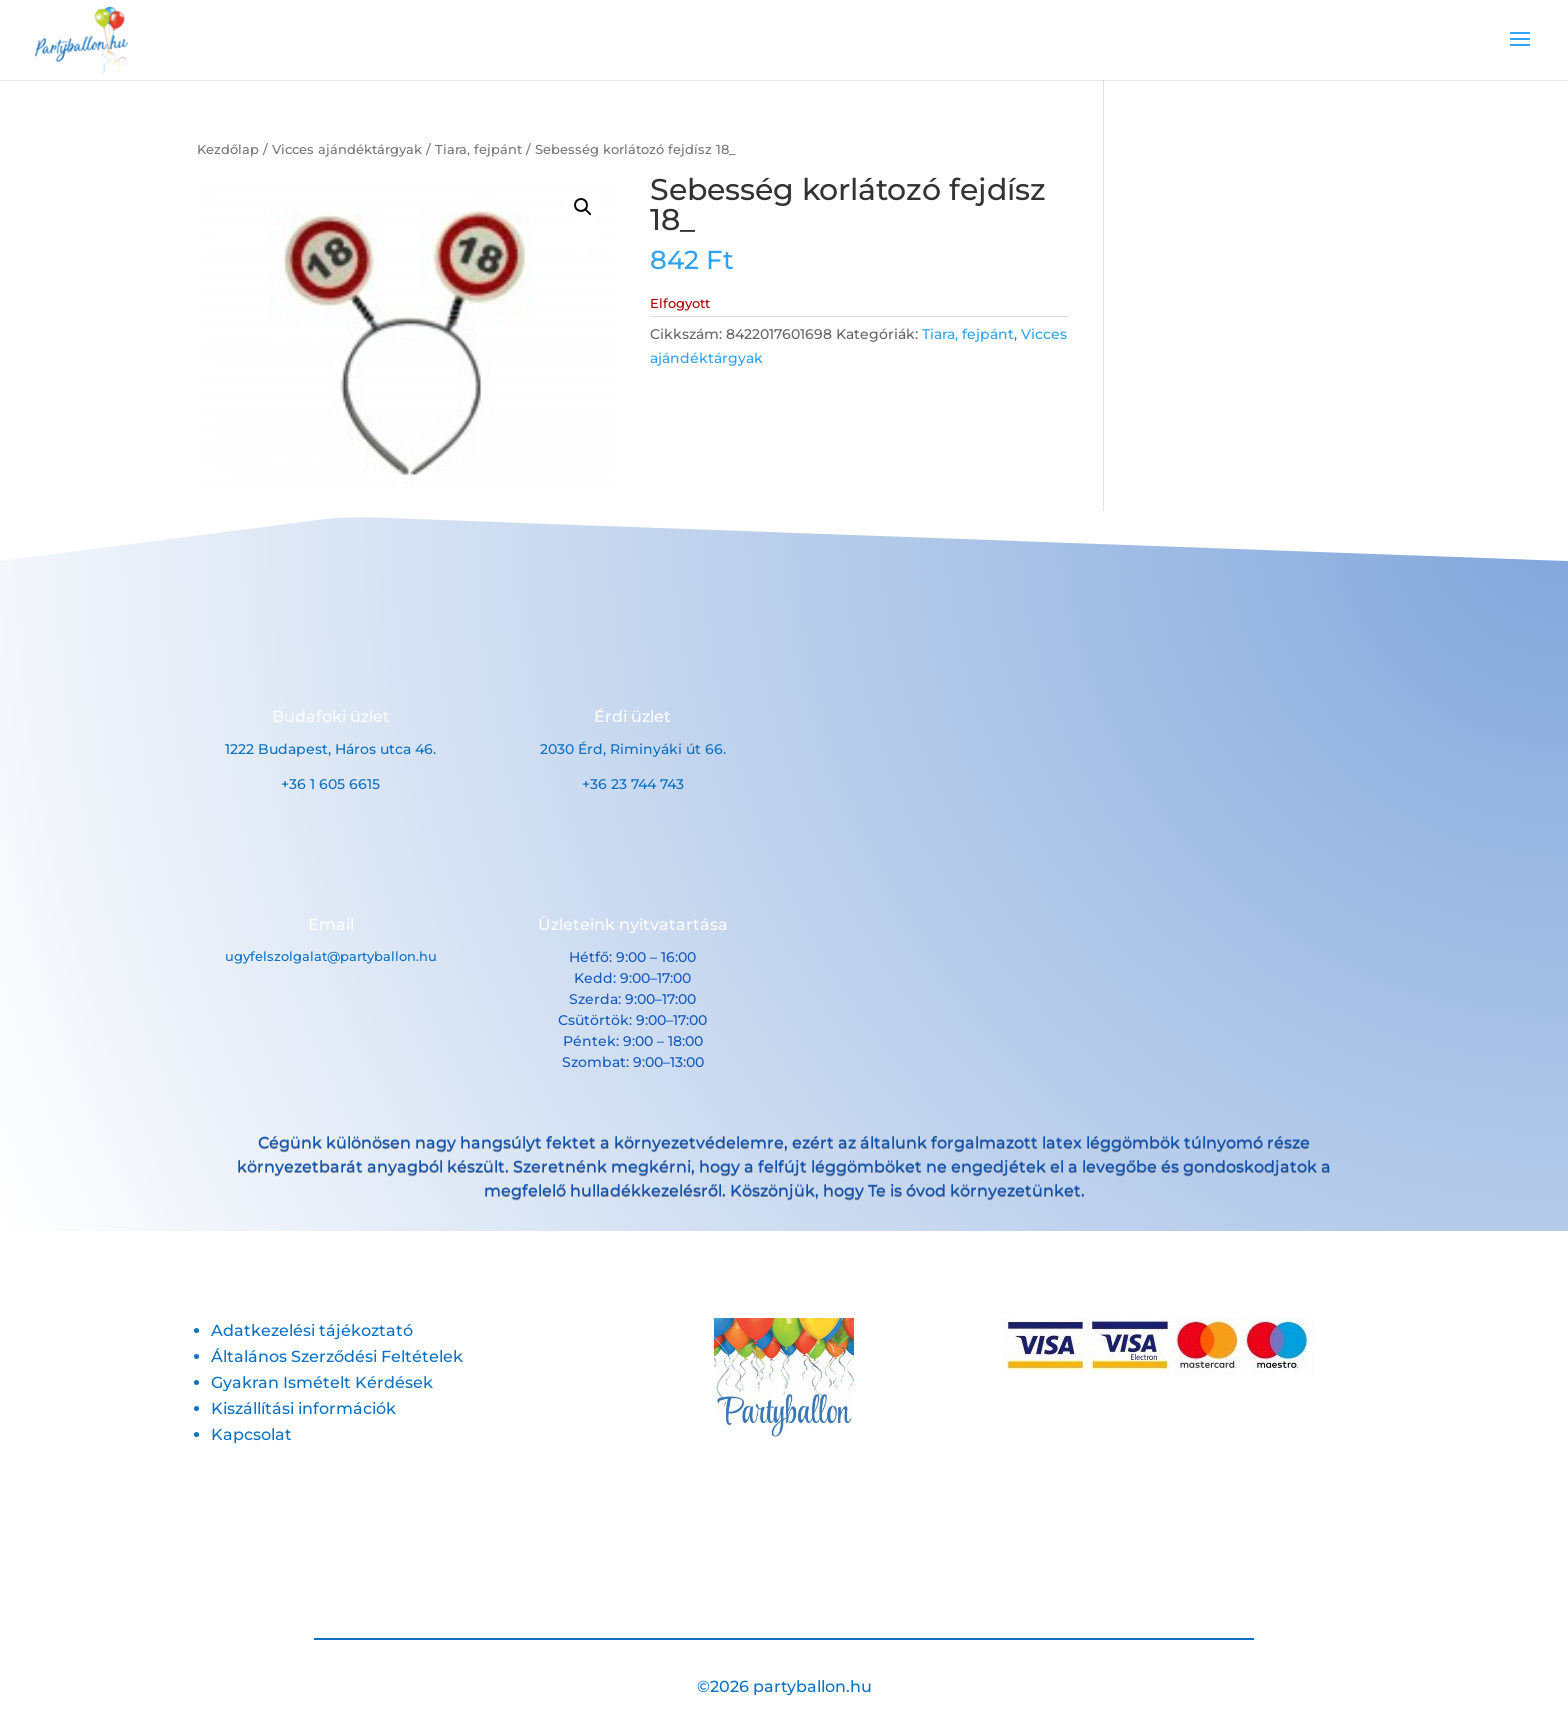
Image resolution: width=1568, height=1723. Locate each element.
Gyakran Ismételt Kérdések (322, 1382)
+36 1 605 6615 (330, 784)
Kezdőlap (228, 149)
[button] (583, 207)
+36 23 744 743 (633, 784)
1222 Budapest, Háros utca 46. (330, 749)
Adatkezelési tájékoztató (312, 1330)
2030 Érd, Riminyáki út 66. (633, 749)
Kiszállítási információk (303, 1408)
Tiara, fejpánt (478, 149)
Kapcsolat (251, 1434)
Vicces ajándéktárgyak (347, 149)
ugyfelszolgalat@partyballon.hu (331, 956)
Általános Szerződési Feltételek (337, 1356)
